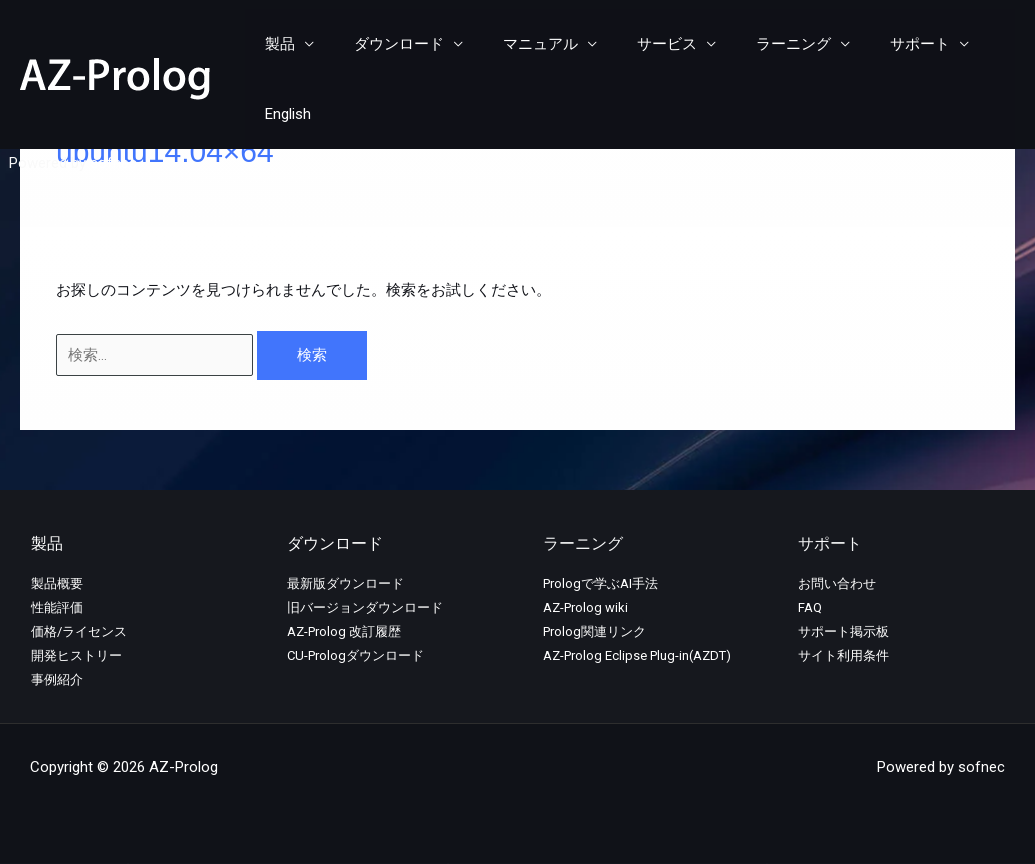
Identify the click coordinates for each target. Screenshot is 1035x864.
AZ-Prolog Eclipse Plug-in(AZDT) (637, 655)
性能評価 (57, 607)
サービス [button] (642, 45)
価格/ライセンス (79, 631)
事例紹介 (57, 679)
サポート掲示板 (843, 631)
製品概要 (57, 583)
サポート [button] (875, 45)
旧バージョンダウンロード (365, 607)
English (977, 45)
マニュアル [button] (525, 45)
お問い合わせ (837, 583)
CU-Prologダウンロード (355, 655)
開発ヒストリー (76, 655)
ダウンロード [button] (394, 45)
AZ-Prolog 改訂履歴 (344, 631)
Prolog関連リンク (594, 631)
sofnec (113, 95)
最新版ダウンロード (345, 583)
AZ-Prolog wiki (585, 607)
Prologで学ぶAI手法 (600, 583)
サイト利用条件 (843, 655)
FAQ (810, 607)
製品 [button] (285, 45)
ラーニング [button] (758, 45)
